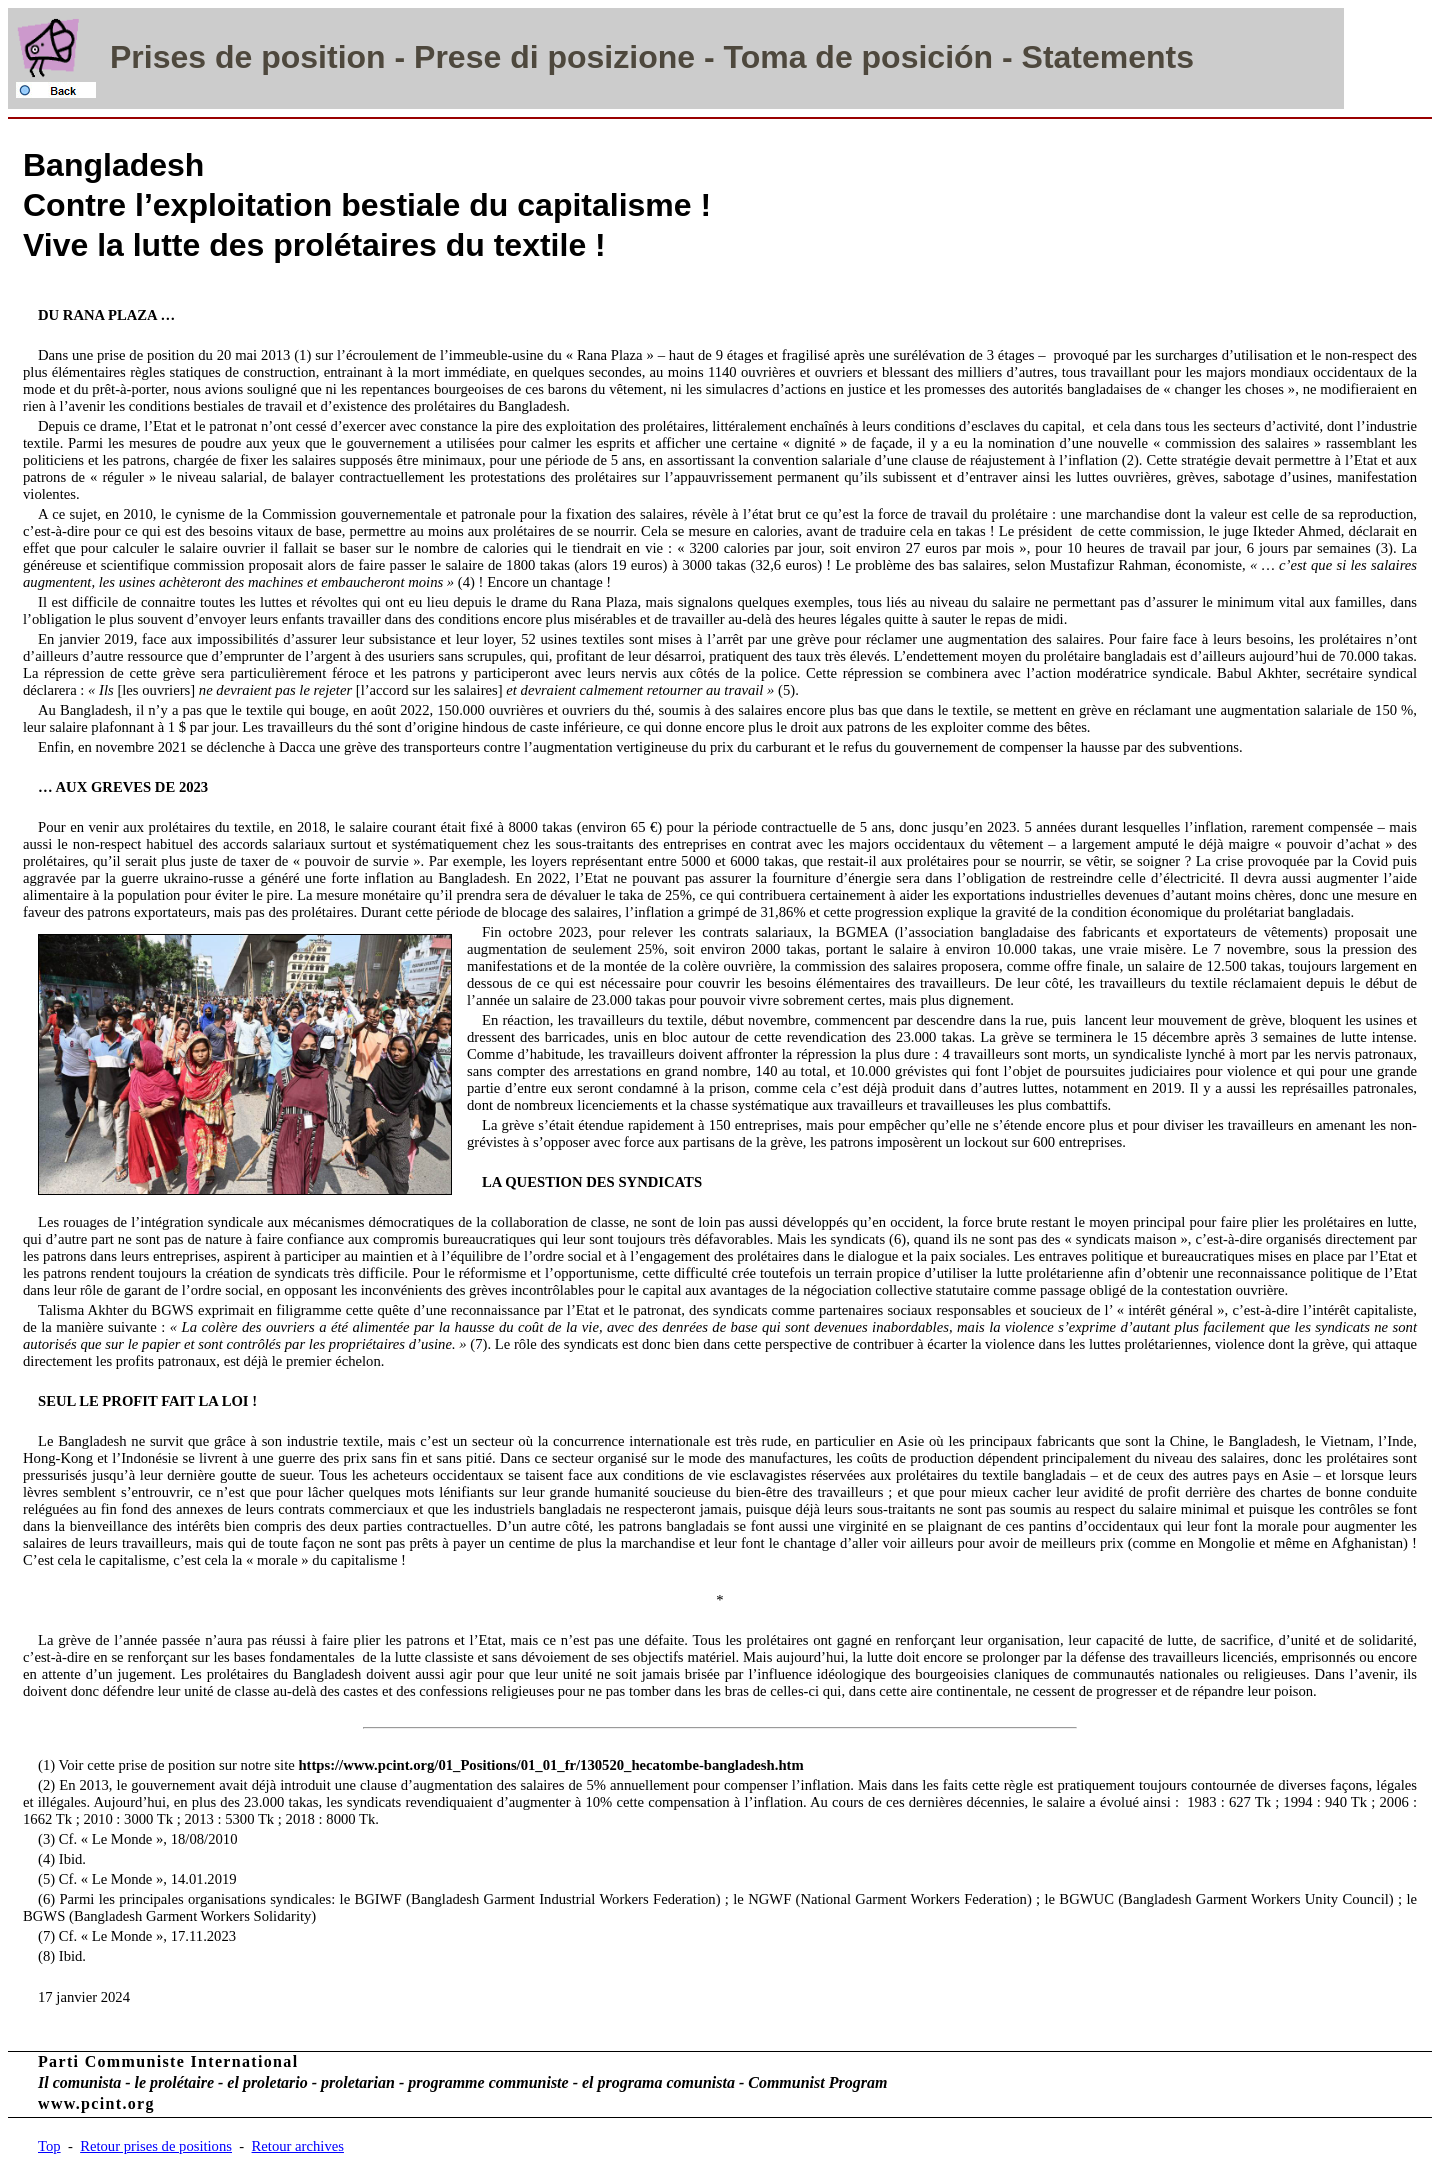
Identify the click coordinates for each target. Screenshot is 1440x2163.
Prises (158, 57)
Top (49, 2146)
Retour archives (298, 2146)
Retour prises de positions (156, 2146)
